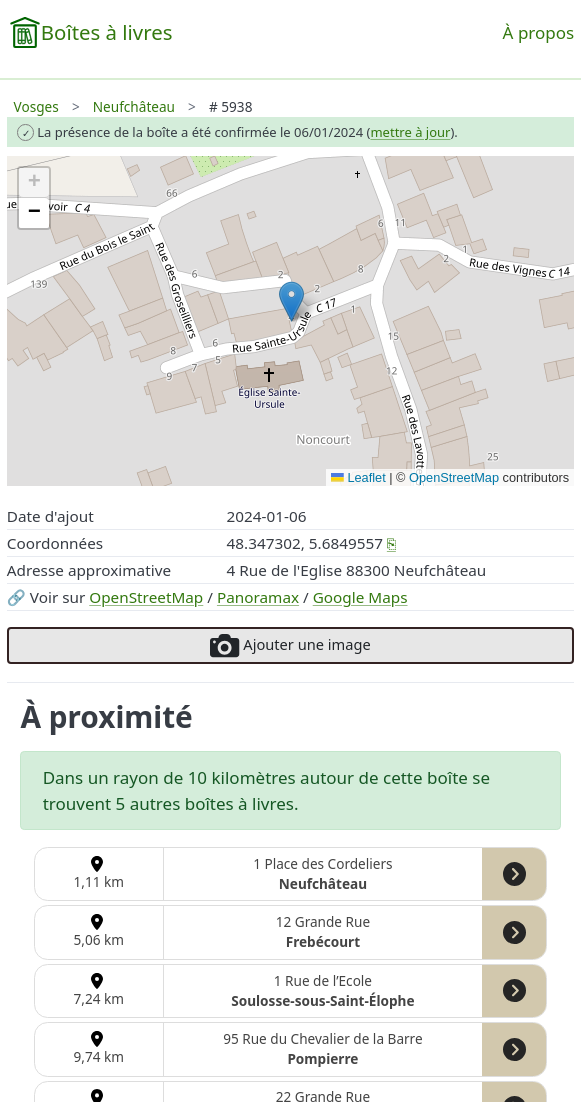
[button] (291, 301)
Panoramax (258, 597)
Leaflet (358, 477)
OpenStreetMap (146, 597)
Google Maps (360, 597)
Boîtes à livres (107, 32)
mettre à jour (410, 132)
